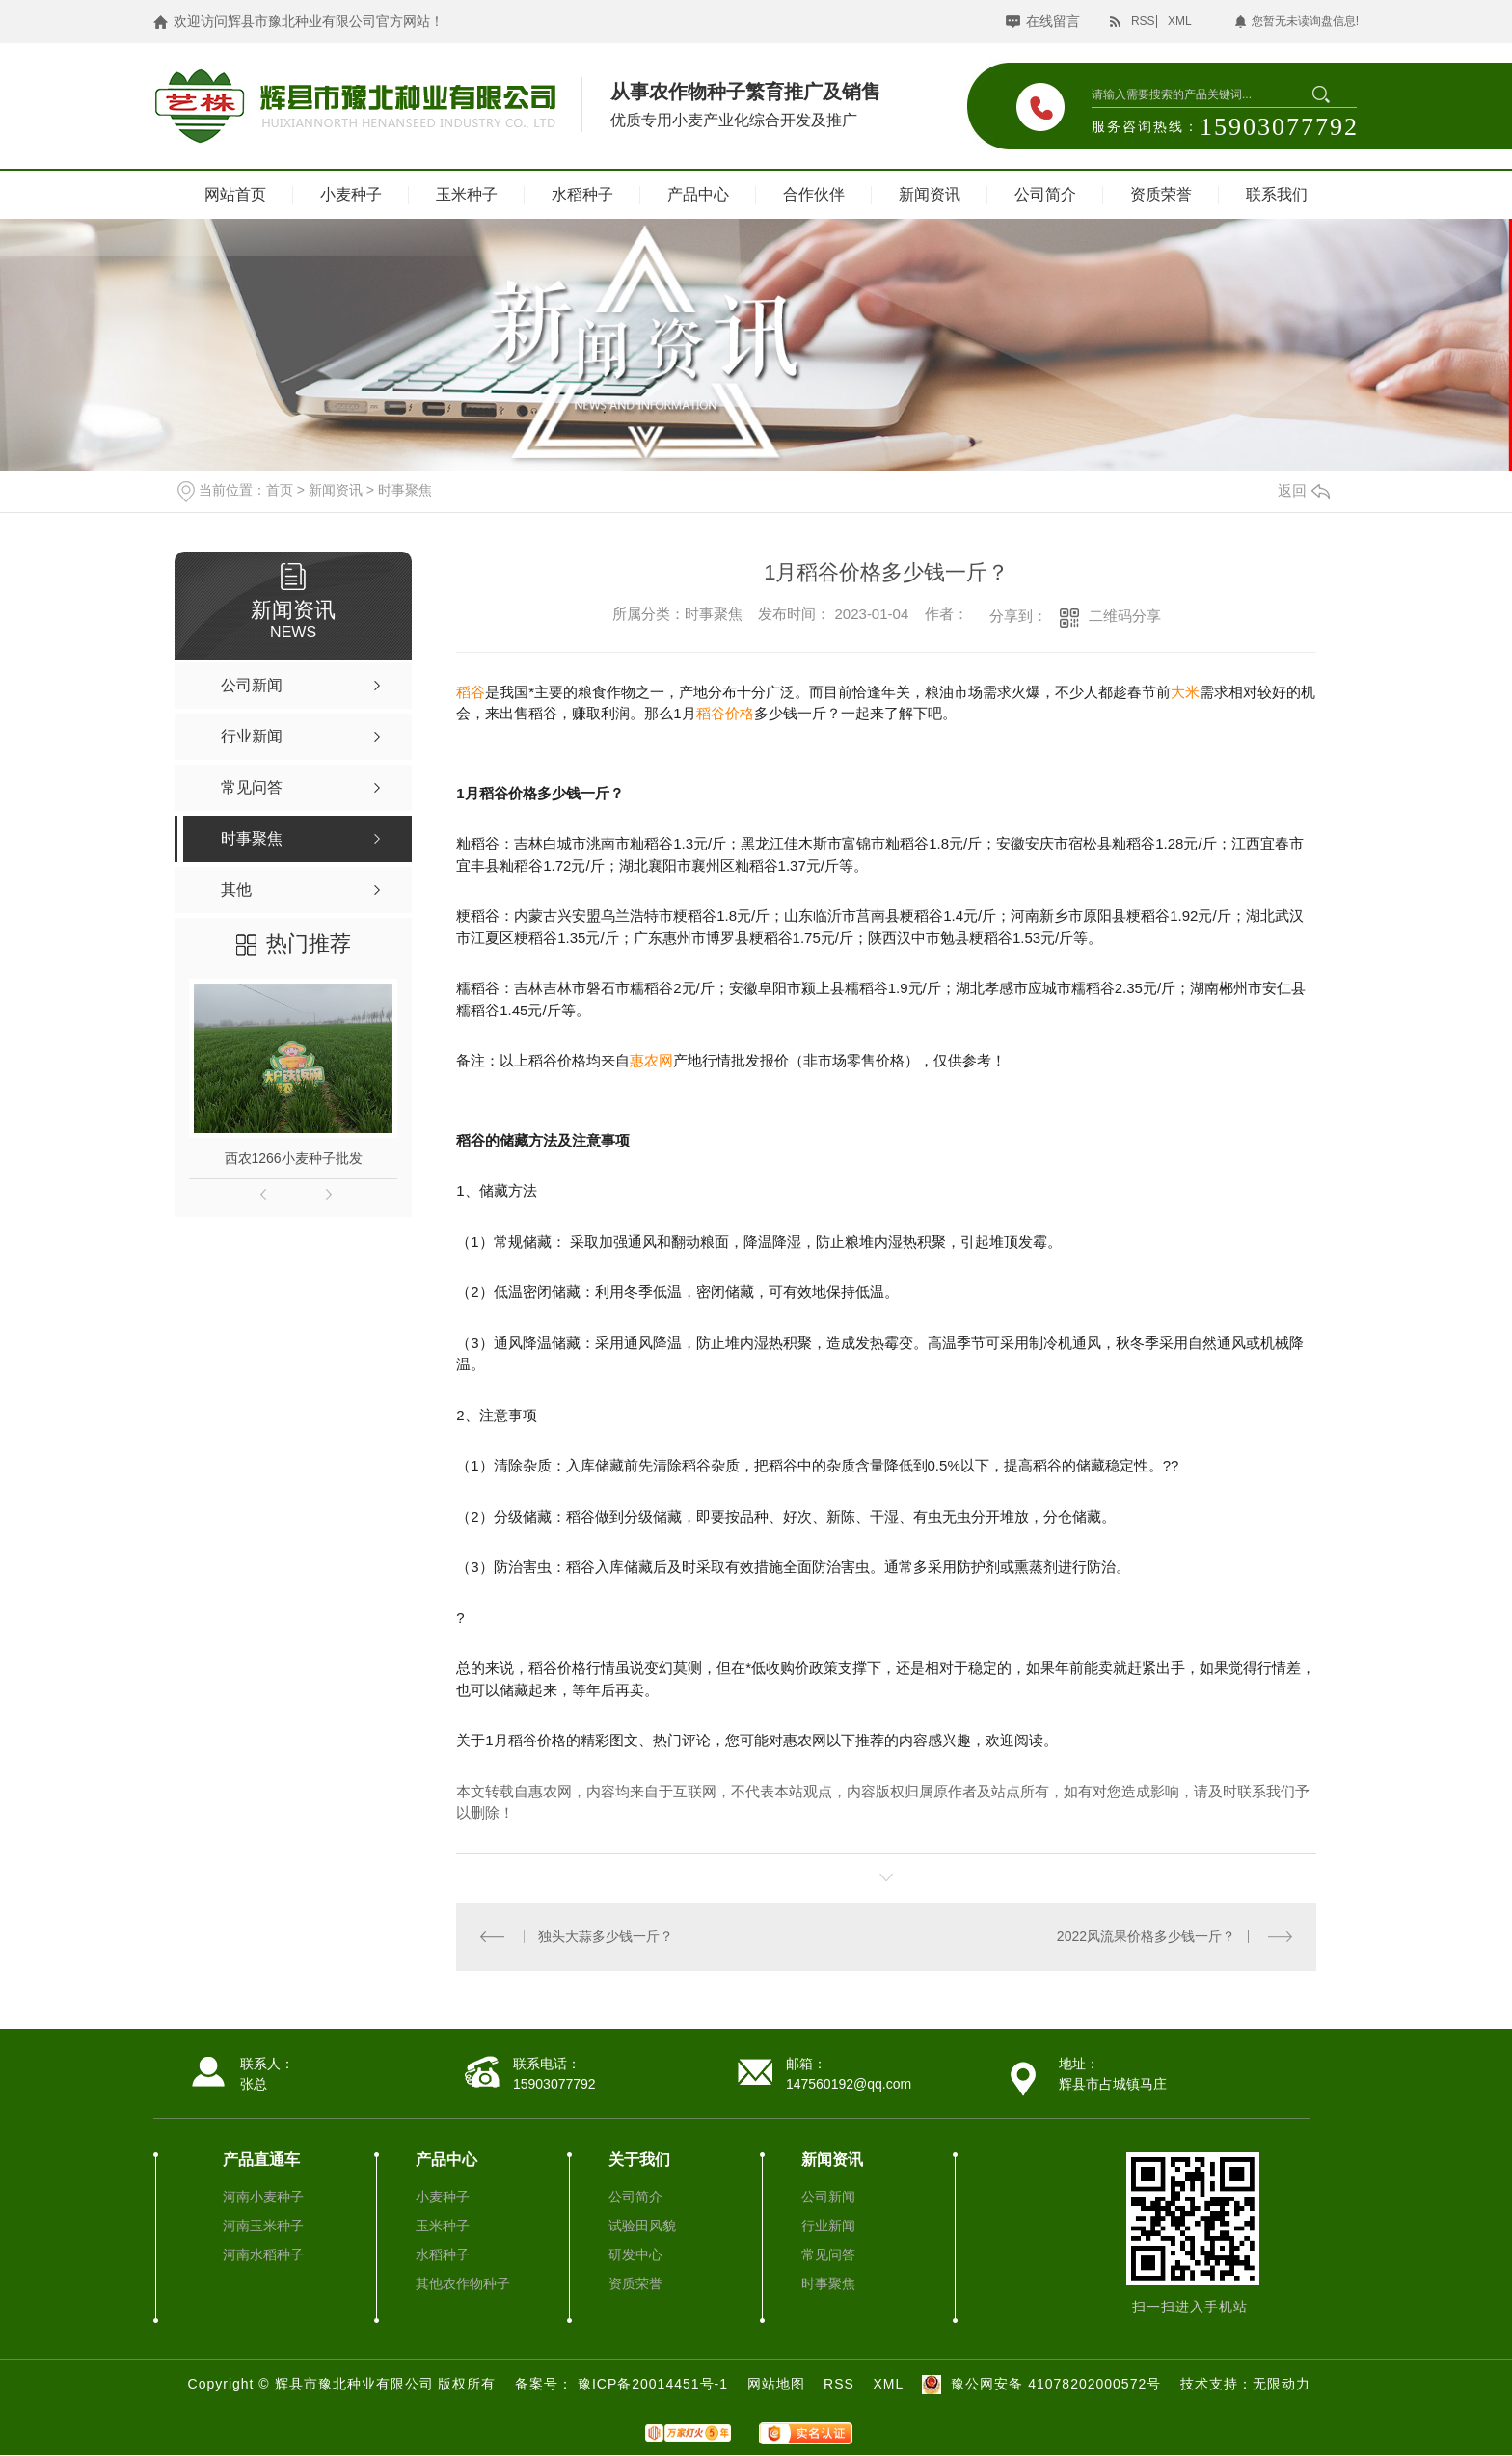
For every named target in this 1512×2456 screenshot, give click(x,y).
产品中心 (698, 194)
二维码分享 (1125, 615)
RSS (1143, 21)
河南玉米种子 (263, 2225)
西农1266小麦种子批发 (294, 1158)
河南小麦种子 (263, 2196)
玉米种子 (467, 194)
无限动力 (1281, 2383)
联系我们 (1277, 194)
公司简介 (1045, 194)
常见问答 (828, 2254)
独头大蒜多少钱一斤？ (605, 1936)
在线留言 (1053, 21)
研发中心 (635, 2254)
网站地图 (776, 2383)
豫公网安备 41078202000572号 (1039, 2383)
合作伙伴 (814, 194)
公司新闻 (828, 2196)
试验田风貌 (642, 2225)
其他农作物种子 (463, 2283)
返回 (1304, 490)
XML (1180, 21)
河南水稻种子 (263, 2254)
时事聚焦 (405, 490)
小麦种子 (351, 194)
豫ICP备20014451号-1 (655, 2383)
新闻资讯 (929, 194)
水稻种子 (582, 194)
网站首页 (235, 194)
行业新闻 (828, 2225)
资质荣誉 (1161, 194)
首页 (279, 490)
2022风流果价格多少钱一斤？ (1146, 1936)
